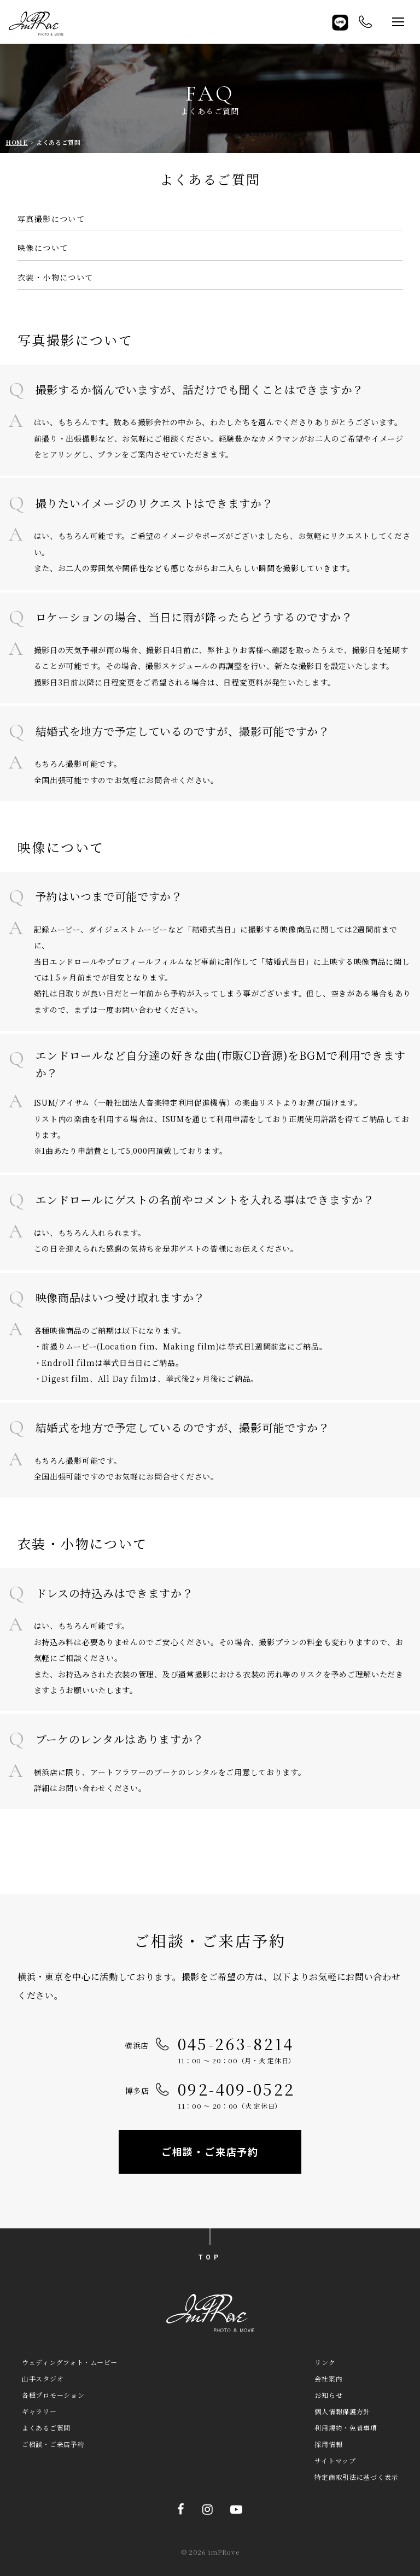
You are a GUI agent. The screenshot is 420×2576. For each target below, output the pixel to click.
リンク (324, 2362)
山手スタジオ (42, 2378)
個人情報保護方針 (342, 2411)
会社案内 (328, 2378)
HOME (16, 142)
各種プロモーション (53, 2394)
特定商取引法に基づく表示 (356, 2476)
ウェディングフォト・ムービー (70, 2362)
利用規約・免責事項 (345, 2427)
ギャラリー (39, 2411)
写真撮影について (51, 218)
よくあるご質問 (46, 2427)
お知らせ (328, 2394)
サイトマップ (334, 2460)
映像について (43, 247)
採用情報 (328, 2444)
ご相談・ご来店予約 (210, 2151)
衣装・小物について (56, 277)
